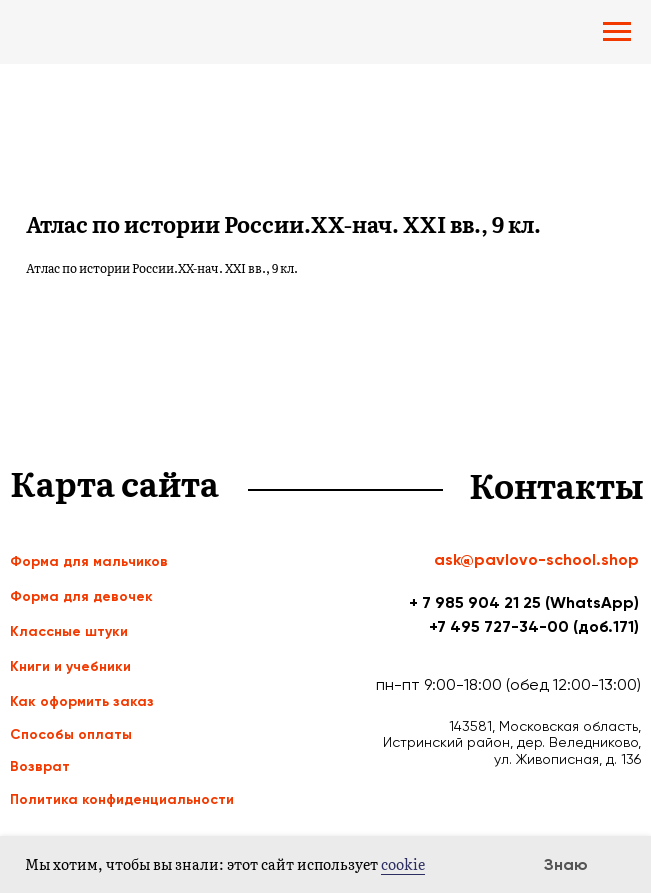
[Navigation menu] (617, 32)
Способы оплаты (71, 734)
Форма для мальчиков (89, 561)
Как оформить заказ (82, 701)
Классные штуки (69, 631)
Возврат (40, 766)
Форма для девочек (81, 596)
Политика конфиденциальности (122, 799)
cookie (403, 864)
